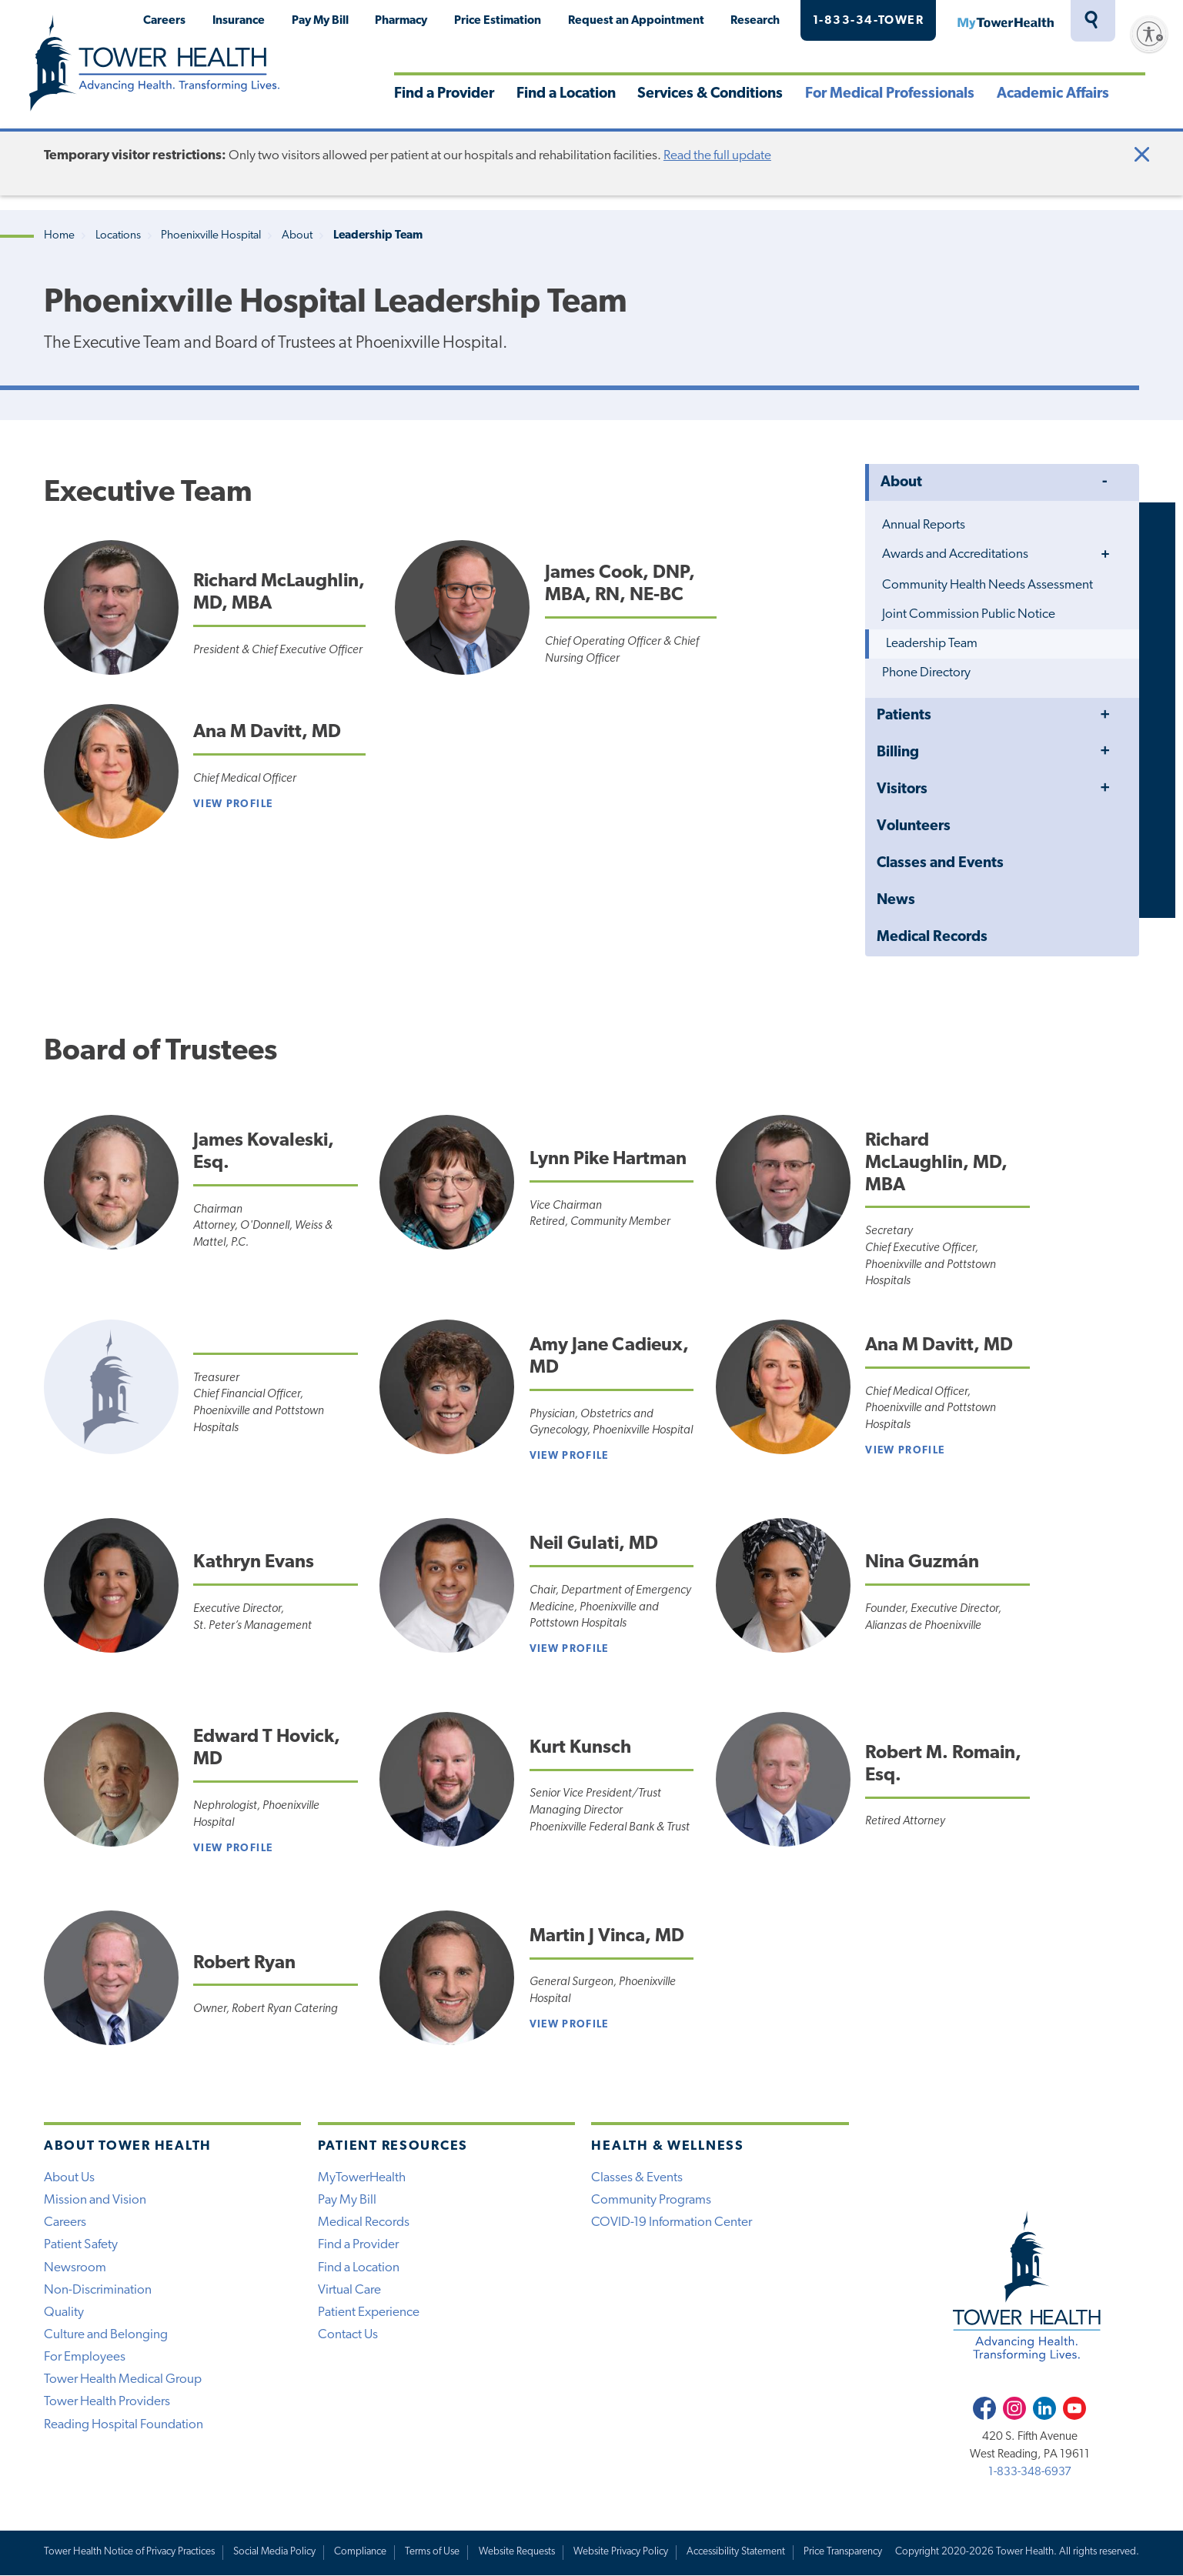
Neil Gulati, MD (594, 1544)
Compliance (360, 2552)
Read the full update (717, 155)
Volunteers (914, 826)
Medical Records (932, 937)
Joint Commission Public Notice (968, 614)
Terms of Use (432, 2552)
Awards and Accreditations (955, 554)
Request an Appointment (636, 21)
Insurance (238, 21)
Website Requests (517, 2552)
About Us (69, 2177)
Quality (64, 2312)
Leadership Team (931, 643)
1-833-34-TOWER (868, 21)
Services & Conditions (710, 94)
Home (59, 236)
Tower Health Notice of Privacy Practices (129, 2552)
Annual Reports (923, 525)
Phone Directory (926, 672)
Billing (898, 753)
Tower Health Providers (107, 2401)
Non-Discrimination (98, 2290)
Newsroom (75, 2267)
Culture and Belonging (106, 2334)
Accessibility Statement (736, 2552)
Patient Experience (368, 2312)
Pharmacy (401, 21)
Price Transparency (843, 2552)
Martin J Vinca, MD (607, 1936)
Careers (164, 21)
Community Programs (651, 2200)
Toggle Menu (1105, 482)
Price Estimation (497, 21)
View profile (569, 1456)
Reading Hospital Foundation (123, 2424)
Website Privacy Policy (620, 2552)
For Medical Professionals (889, 94)
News (896, 900)
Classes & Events (637, 2177)
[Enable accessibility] (1149, 33)
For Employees (84, 2357)
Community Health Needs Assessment (987, 585)
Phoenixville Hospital (211, 236)
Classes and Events (940, 863)
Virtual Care (349, 2290)
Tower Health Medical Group (123, 2379)
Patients (904, 716)
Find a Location (566, 94)
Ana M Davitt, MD (267, 732)
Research (755, 21)
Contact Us (348, 2334)
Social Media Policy (274, 2552)
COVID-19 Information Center (671, 2222)
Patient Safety (81, 2244)
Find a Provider (444, 94)
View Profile (232, 804)
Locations (118, 236)
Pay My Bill (320, 21)
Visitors (902, 789)
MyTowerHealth (1005, 21)
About (297, 236)
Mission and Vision (95, 2200)
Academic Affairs (1053, 94)
